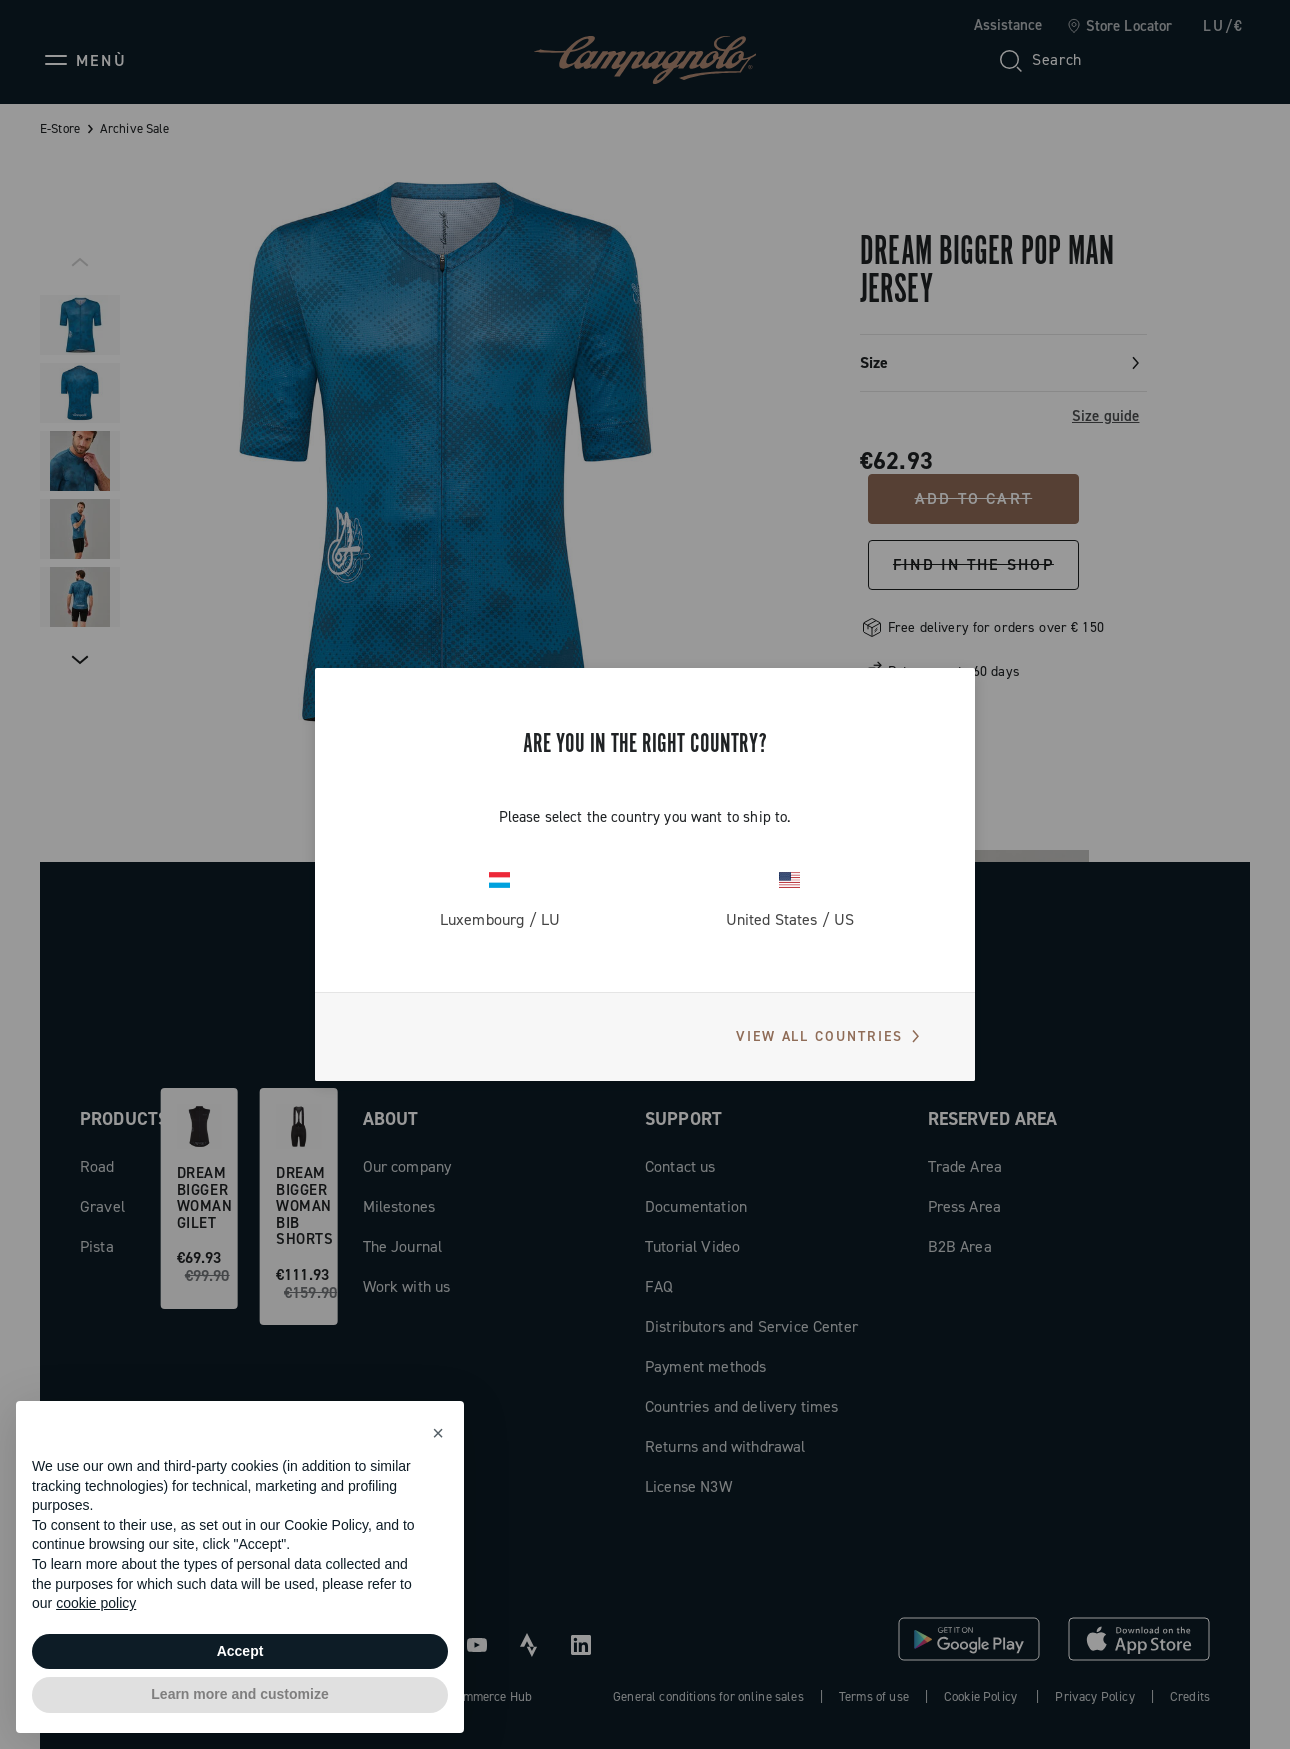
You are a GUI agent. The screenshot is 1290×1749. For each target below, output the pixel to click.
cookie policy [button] (96, 1603)
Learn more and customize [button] (239, 1694)
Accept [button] (240, 1651)
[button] (438, 1433)
